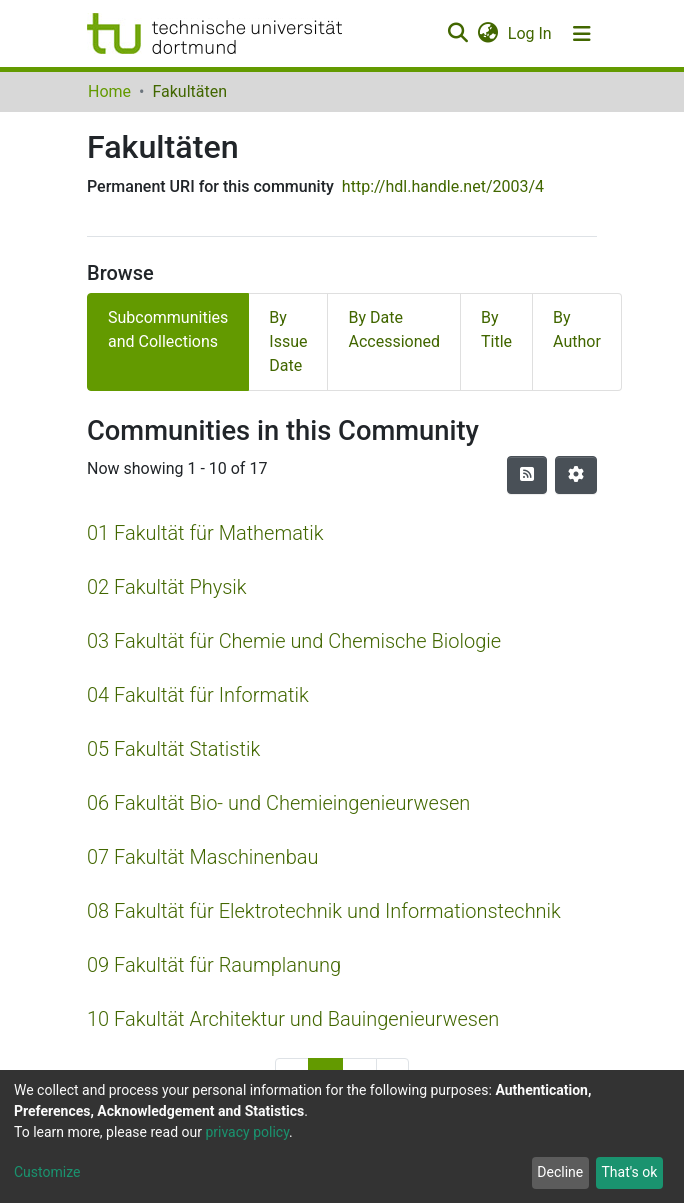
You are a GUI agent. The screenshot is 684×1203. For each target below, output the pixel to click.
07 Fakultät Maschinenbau (202, 857)
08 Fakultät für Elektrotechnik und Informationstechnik (324, 911)
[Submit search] (457, 34)
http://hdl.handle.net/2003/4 (443, 186)
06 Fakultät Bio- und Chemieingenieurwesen (278, 803)
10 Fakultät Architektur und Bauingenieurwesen (293, 1019)
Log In (531, 33)
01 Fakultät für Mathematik (205, 533)
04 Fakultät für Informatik (198, 695)
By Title (496, 329)
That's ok (629, 1172)
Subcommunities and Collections (168, 329)
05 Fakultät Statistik (173, 749)
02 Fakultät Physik (167, 587)
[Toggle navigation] (582, 34)
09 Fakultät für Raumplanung (214, 965)
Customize (47, 1172)
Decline (560, 1172)
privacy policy (247, 1132)
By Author (577, 329)
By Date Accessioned (394, 329)
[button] (487, 34)
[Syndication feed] (527, 475)
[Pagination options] (576, 475)
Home (109, 91)
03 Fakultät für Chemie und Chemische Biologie (294, 641)
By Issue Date (288, 341)
